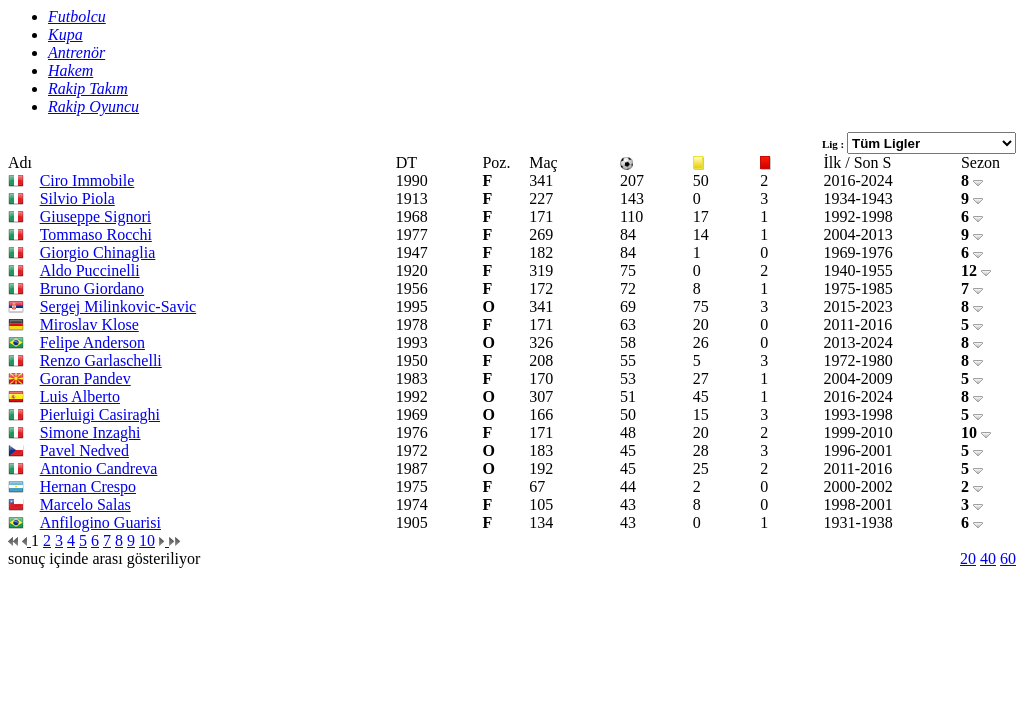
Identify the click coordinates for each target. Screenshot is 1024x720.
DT (406, 162)
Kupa (65, 34)
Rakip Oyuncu (93, 106)
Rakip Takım (88, 88)
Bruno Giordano (92, 288)
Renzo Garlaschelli (101, 360)
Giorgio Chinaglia (98, 252)
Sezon (980, 162)
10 (976, 432)
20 (968, 558)
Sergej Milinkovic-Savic (118, 306)
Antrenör (76, 52)
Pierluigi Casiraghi (100, 414)
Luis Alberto (80, 396)
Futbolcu (77, 16)
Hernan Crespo (88, 486)
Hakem (70, 70)
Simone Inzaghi (90, 432)
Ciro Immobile (87, 180)
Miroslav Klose (89, 324)
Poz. (496, 162)
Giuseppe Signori (96, 216)
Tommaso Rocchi (96, 234)
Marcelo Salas (85, 504)
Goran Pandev (85, 378)
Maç (543, 162)
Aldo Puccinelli (90, 270)
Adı (20, 162)
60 (1008, 558)
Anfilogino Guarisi (100, 522)
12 (976, 270)
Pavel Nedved (84, 450)
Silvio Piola (77, 198)
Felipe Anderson (92, 342)
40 (988, 558)
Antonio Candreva (99, 468)
